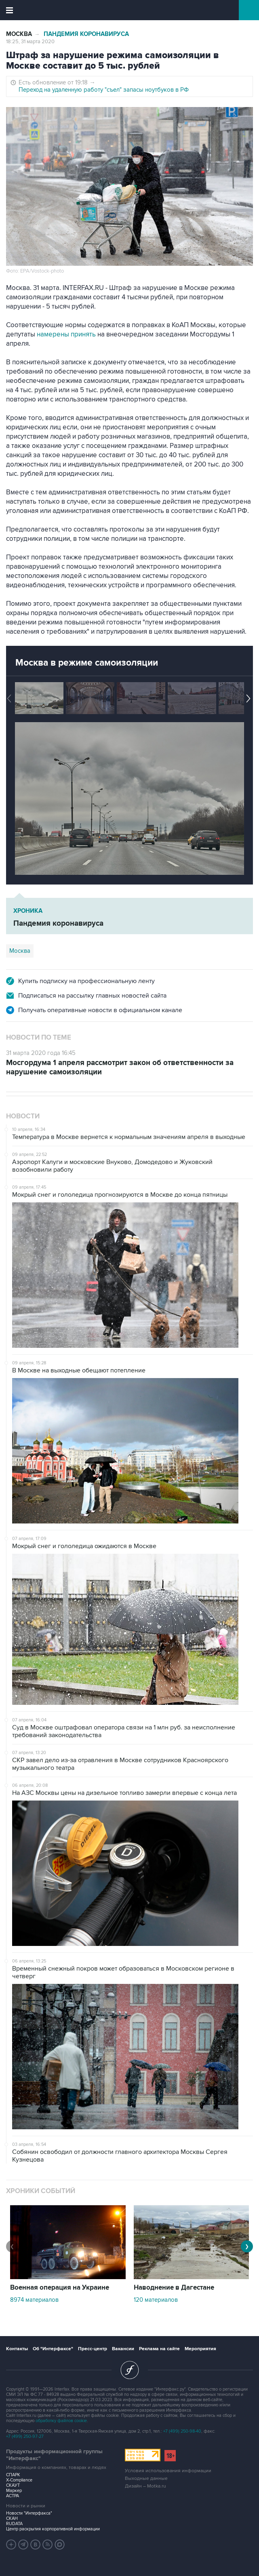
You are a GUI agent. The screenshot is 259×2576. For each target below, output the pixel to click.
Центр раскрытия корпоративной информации (53, 2529)
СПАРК (13, 2474)
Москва (19, 34)
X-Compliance (19, 2480)
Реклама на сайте (159, 2349)
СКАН (12, 2518)
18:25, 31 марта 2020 (30, 41)
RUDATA (14, 2523)
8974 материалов (34, 2299)
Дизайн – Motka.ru (145, 2486)
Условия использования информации (168, 2471)
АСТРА (12, 2495)
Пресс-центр (92, 2349)
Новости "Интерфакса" (29, 2513)
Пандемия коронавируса (86, 34)
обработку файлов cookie (61, 2420)
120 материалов (156, 2299)
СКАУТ (13, 2485)
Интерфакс (129, 10)
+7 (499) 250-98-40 (182, 2431)
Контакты (17, 2349)
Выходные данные (146, 2478)
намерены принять (66, 334)
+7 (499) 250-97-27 (25, 2436)
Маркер (14, 2490)
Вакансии (123, 2349)
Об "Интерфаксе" (53, 2349)
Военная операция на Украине (59, 2288)
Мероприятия (200, 2349)
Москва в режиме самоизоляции (86, 662)
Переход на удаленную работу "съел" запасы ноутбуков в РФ (104, 89)
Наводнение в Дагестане (174, 2288)
